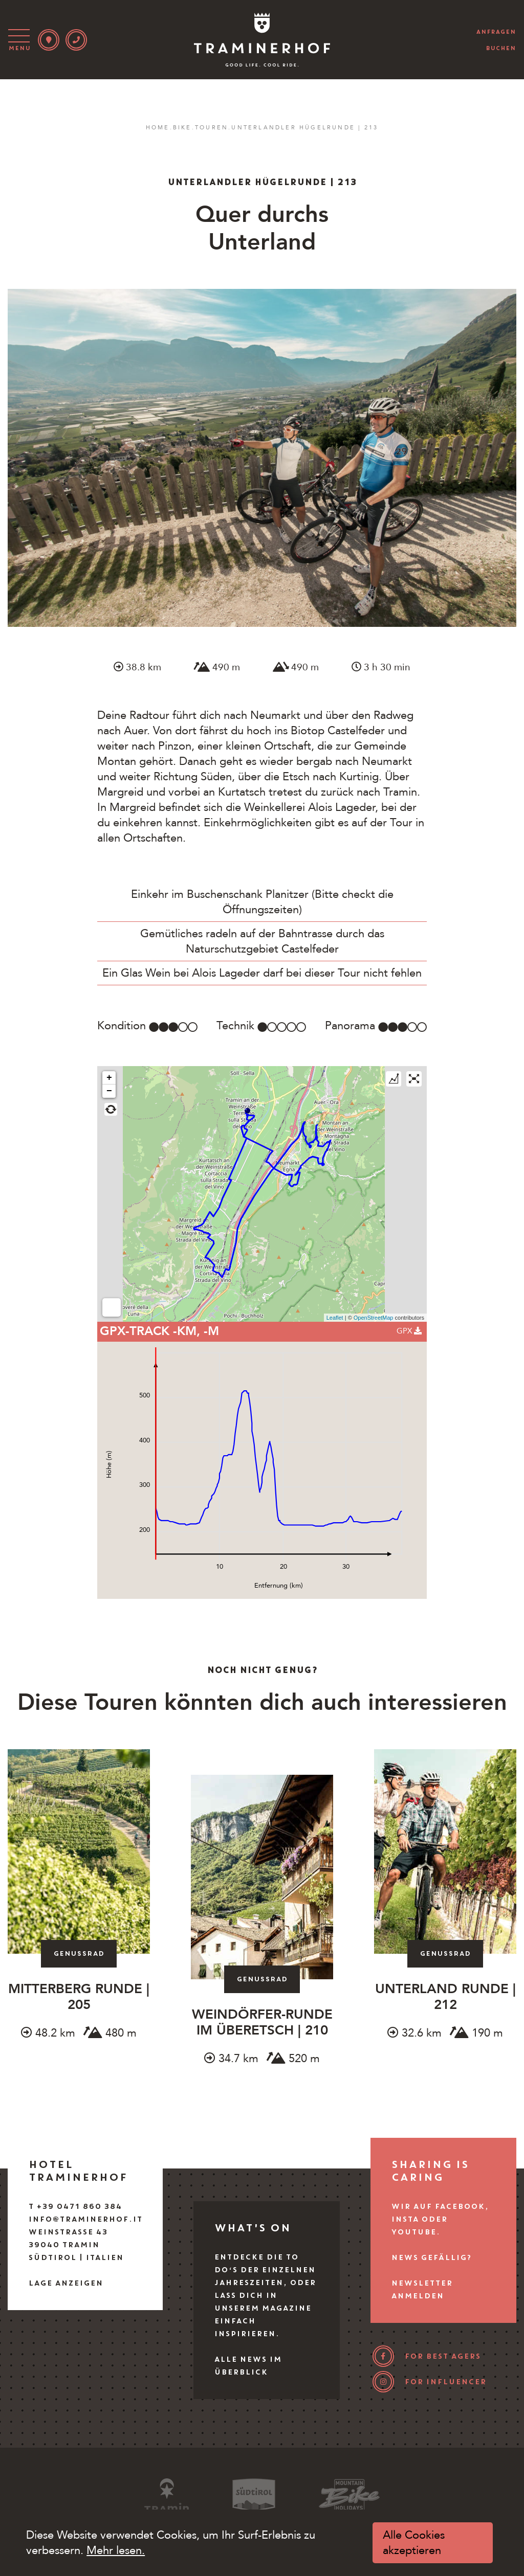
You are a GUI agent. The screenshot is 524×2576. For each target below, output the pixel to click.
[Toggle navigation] (21, 40)
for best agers (442, 2356)
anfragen (496, 32)
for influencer (445, 2382)
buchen (501, 48)
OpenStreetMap (374, 1318)
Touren (211, 127)
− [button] (109, 1091)
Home (158, 127)
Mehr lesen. (115, 2550)
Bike (182, 127)
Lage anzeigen (65, 2283)
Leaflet (334, 1318)
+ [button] (109, 1078)
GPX (409, 1331)
